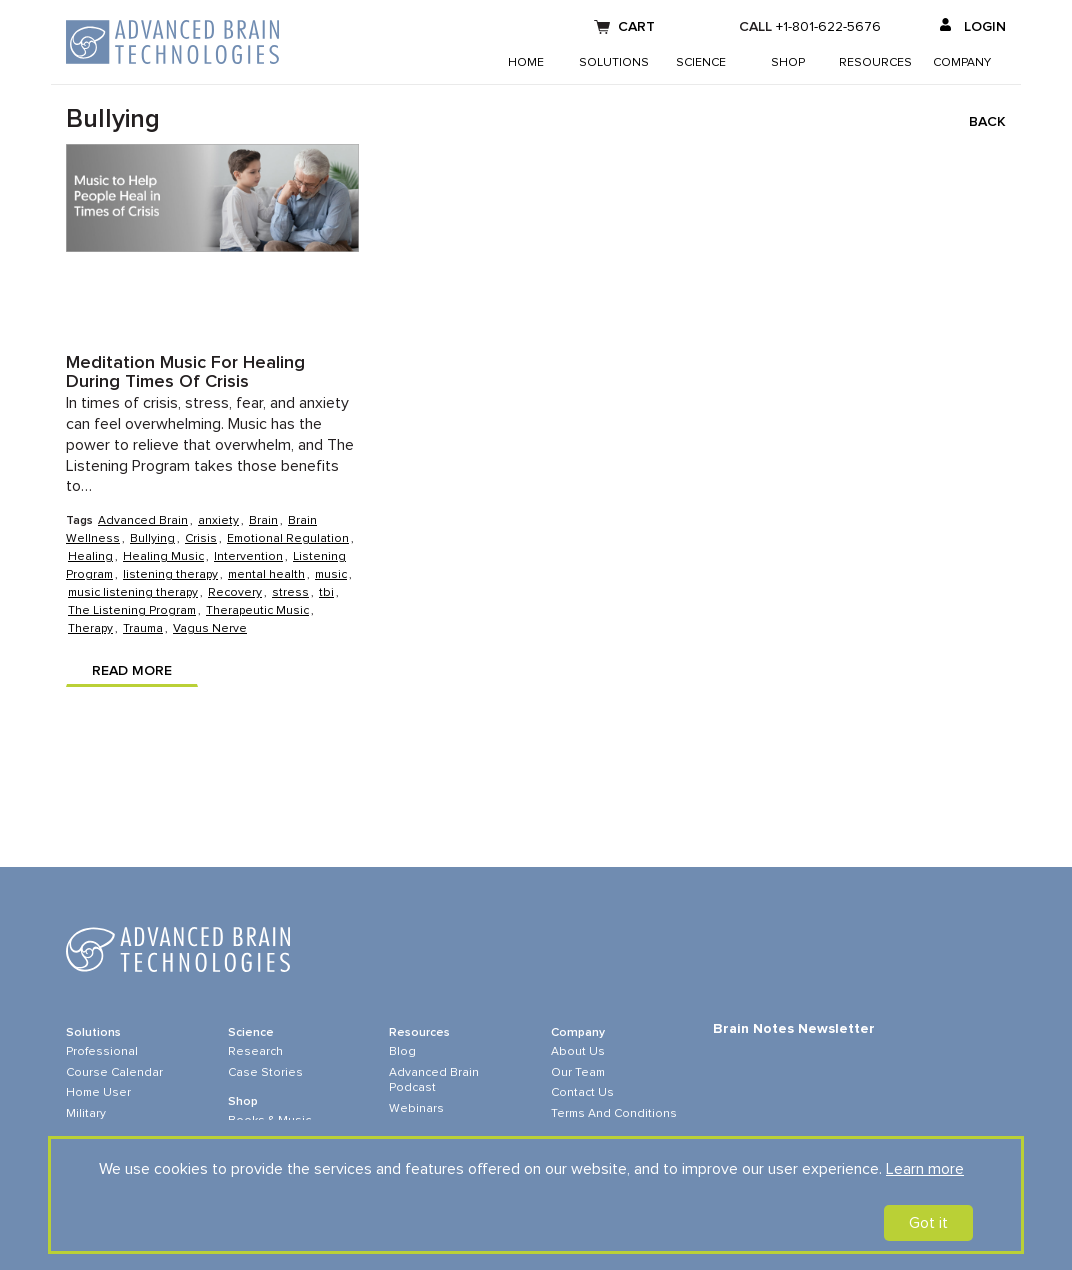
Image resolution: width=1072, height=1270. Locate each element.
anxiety (218, 521)
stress (290, 593)
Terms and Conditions (614, 1114)
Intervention (248, 557)
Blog (402, 1052)
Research (255, 1052)
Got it (928, 1223)
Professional (102, 1052)
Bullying (152, 539)
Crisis (201, 539)
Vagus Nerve (210, 629)
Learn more (925, 1169)
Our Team (578, 1073)
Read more (132, 671)
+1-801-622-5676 (828, 27)
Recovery (235, 593)
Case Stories (265, 1073)
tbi (326, 593)
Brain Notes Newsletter (794, 1029)
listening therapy (170, 575)
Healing (90, 557)
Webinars (416, 1109)
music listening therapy (133, 593)
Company (962, 63)
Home (526, 63)
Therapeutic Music (257, 611)
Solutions (614, 63)
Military (86, 1114)
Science (701, 63)
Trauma (143, 629)
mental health (266, 575)
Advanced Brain (143, 521)
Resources (875, 63)
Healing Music (163, 557)
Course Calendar (114, 1073)
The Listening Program (132, 611)
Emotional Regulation (288, 539)
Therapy (90, 629)
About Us (578, 1052)
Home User (98, 1093)
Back (987, 122)
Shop (788, 63)
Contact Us (582, 1093)
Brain (263, 521)
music (331, 575)
